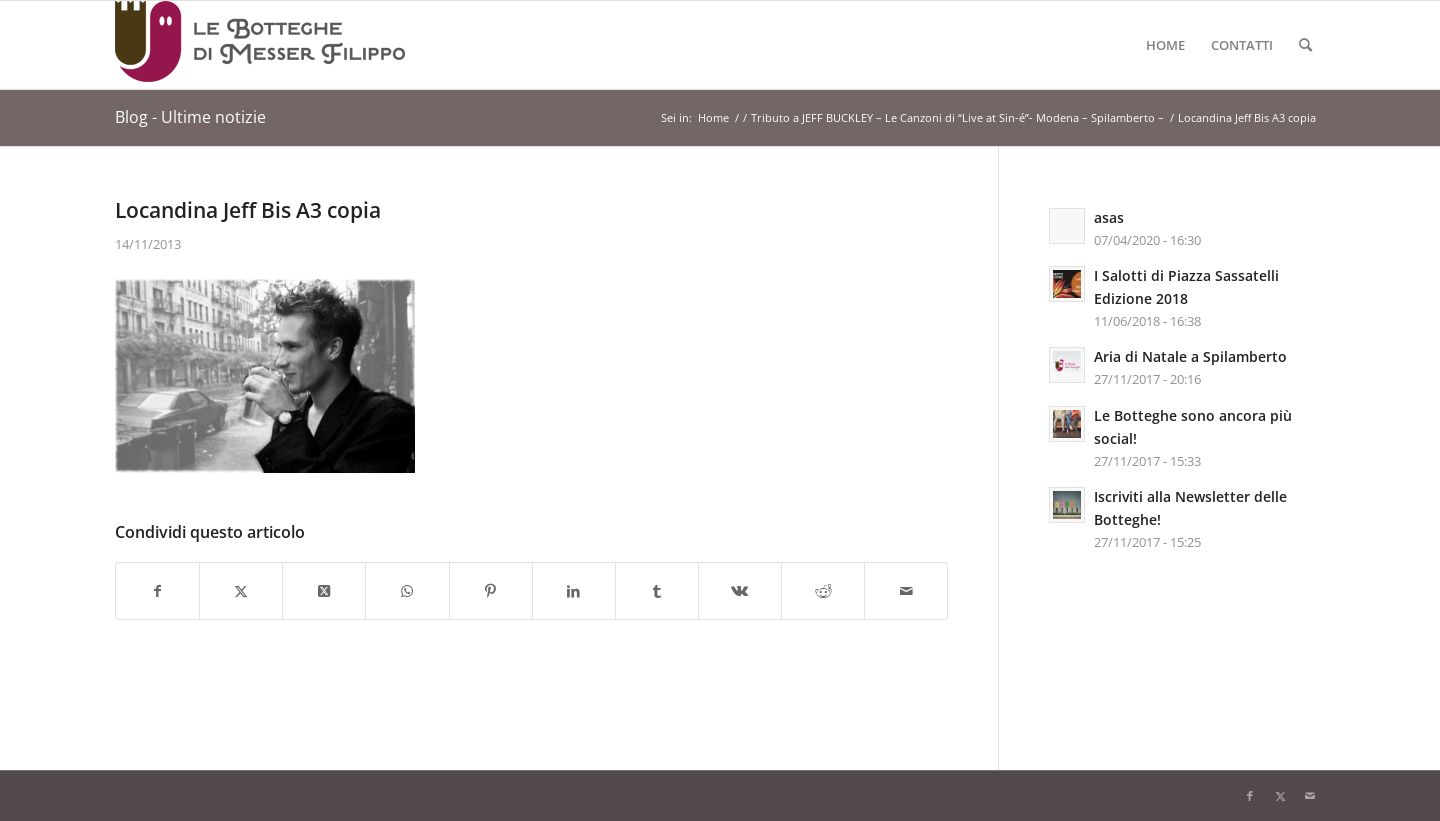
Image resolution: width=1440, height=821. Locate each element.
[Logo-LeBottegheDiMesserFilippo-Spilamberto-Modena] (260, 45)
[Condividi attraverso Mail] (906, 591)
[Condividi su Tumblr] (657, 591)
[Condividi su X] (241, 591)
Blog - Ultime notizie (190, 117)
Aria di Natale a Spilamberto (1190, 356)
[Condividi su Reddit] (823, 591)
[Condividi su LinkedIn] (574, 591)
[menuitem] (1165, 45)
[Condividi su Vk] (740, 591)
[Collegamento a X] (1280, 796)
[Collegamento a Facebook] (1250, 796)
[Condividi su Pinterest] (491, 591)
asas (1109, 217)
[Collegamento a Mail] (1310, 796)
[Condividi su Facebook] (157, 591)
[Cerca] (1305, 45)
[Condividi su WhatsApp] (407, 591)
